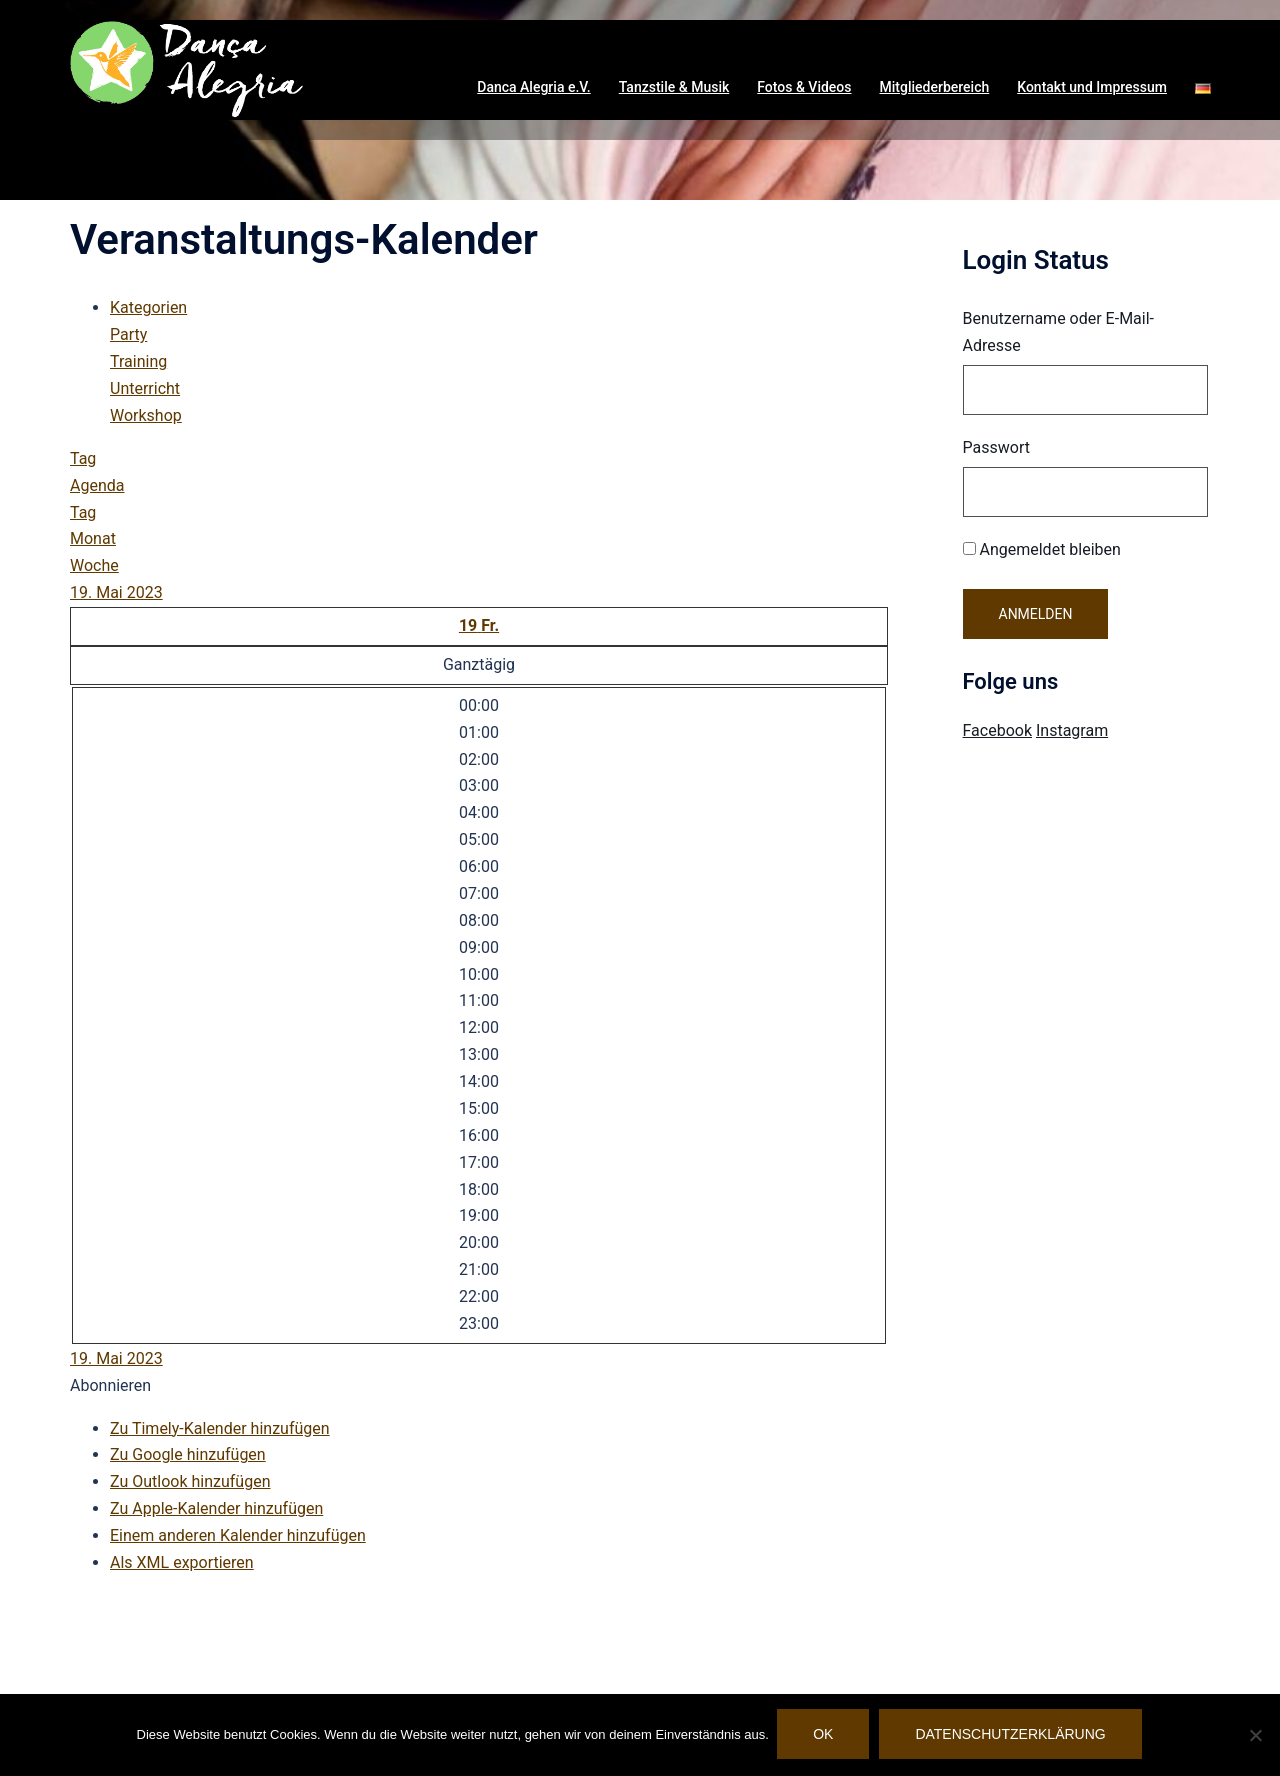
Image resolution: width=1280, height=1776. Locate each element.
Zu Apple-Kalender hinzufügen (216, 1508)
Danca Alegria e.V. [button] (533, 87)
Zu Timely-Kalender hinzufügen (220, 1428)
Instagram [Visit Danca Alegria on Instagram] (1072, 730)
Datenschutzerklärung (1012, 1736)
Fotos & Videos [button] (804, 87)
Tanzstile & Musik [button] (674, 87)
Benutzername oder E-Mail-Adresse (1059, 332)
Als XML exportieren (182, 1562)
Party (128, 334)
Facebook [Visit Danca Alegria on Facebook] (997, 730)
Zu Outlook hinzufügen (190, 1481)
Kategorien (148, 307)
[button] (1203, 88)
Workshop (146, 415)
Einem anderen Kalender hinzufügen (238, 1535)
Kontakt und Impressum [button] (1092, 87)
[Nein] (1255, 1736)
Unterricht (145, 388)
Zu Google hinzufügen (188, 1454)
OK (825, 1736)
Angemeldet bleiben (1042, 549)
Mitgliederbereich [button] (935, 87)
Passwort (996, 447)
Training (138, 361)
